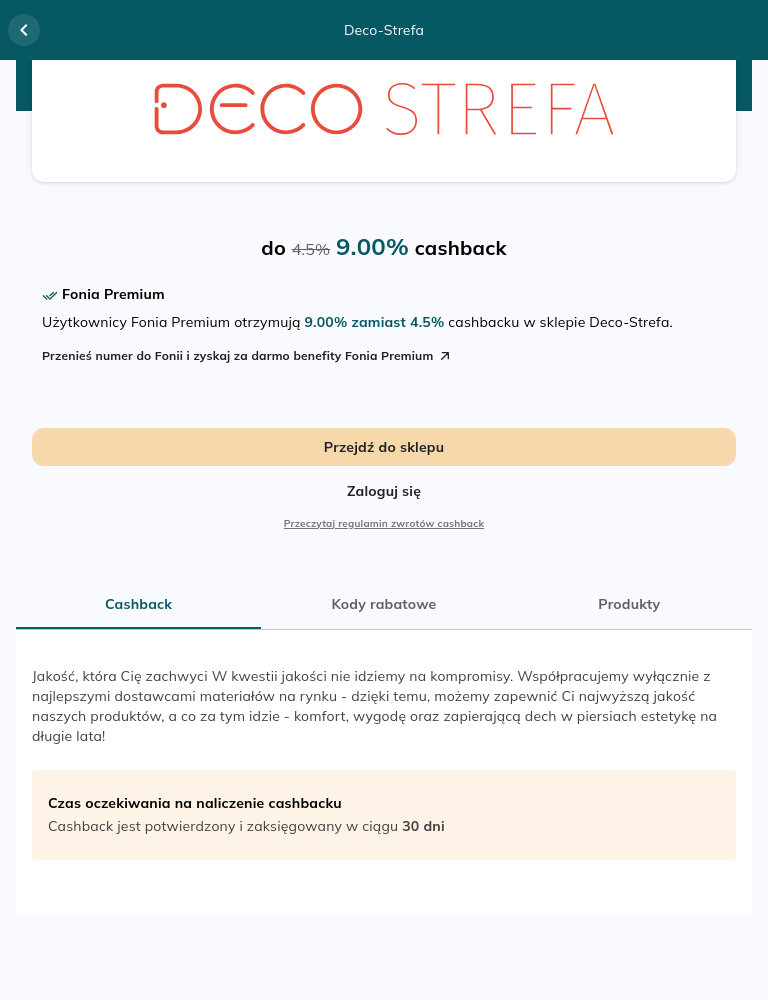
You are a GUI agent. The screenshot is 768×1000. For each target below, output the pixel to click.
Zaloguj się (384, 491)
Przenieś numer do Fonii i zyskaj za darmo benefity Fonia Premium (247, 356)
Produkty (629, 604)
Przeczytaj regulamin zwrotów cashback (384, 523)
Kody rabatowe (384, 604)
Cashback (138, 604)
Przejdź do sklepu (384, 447)
